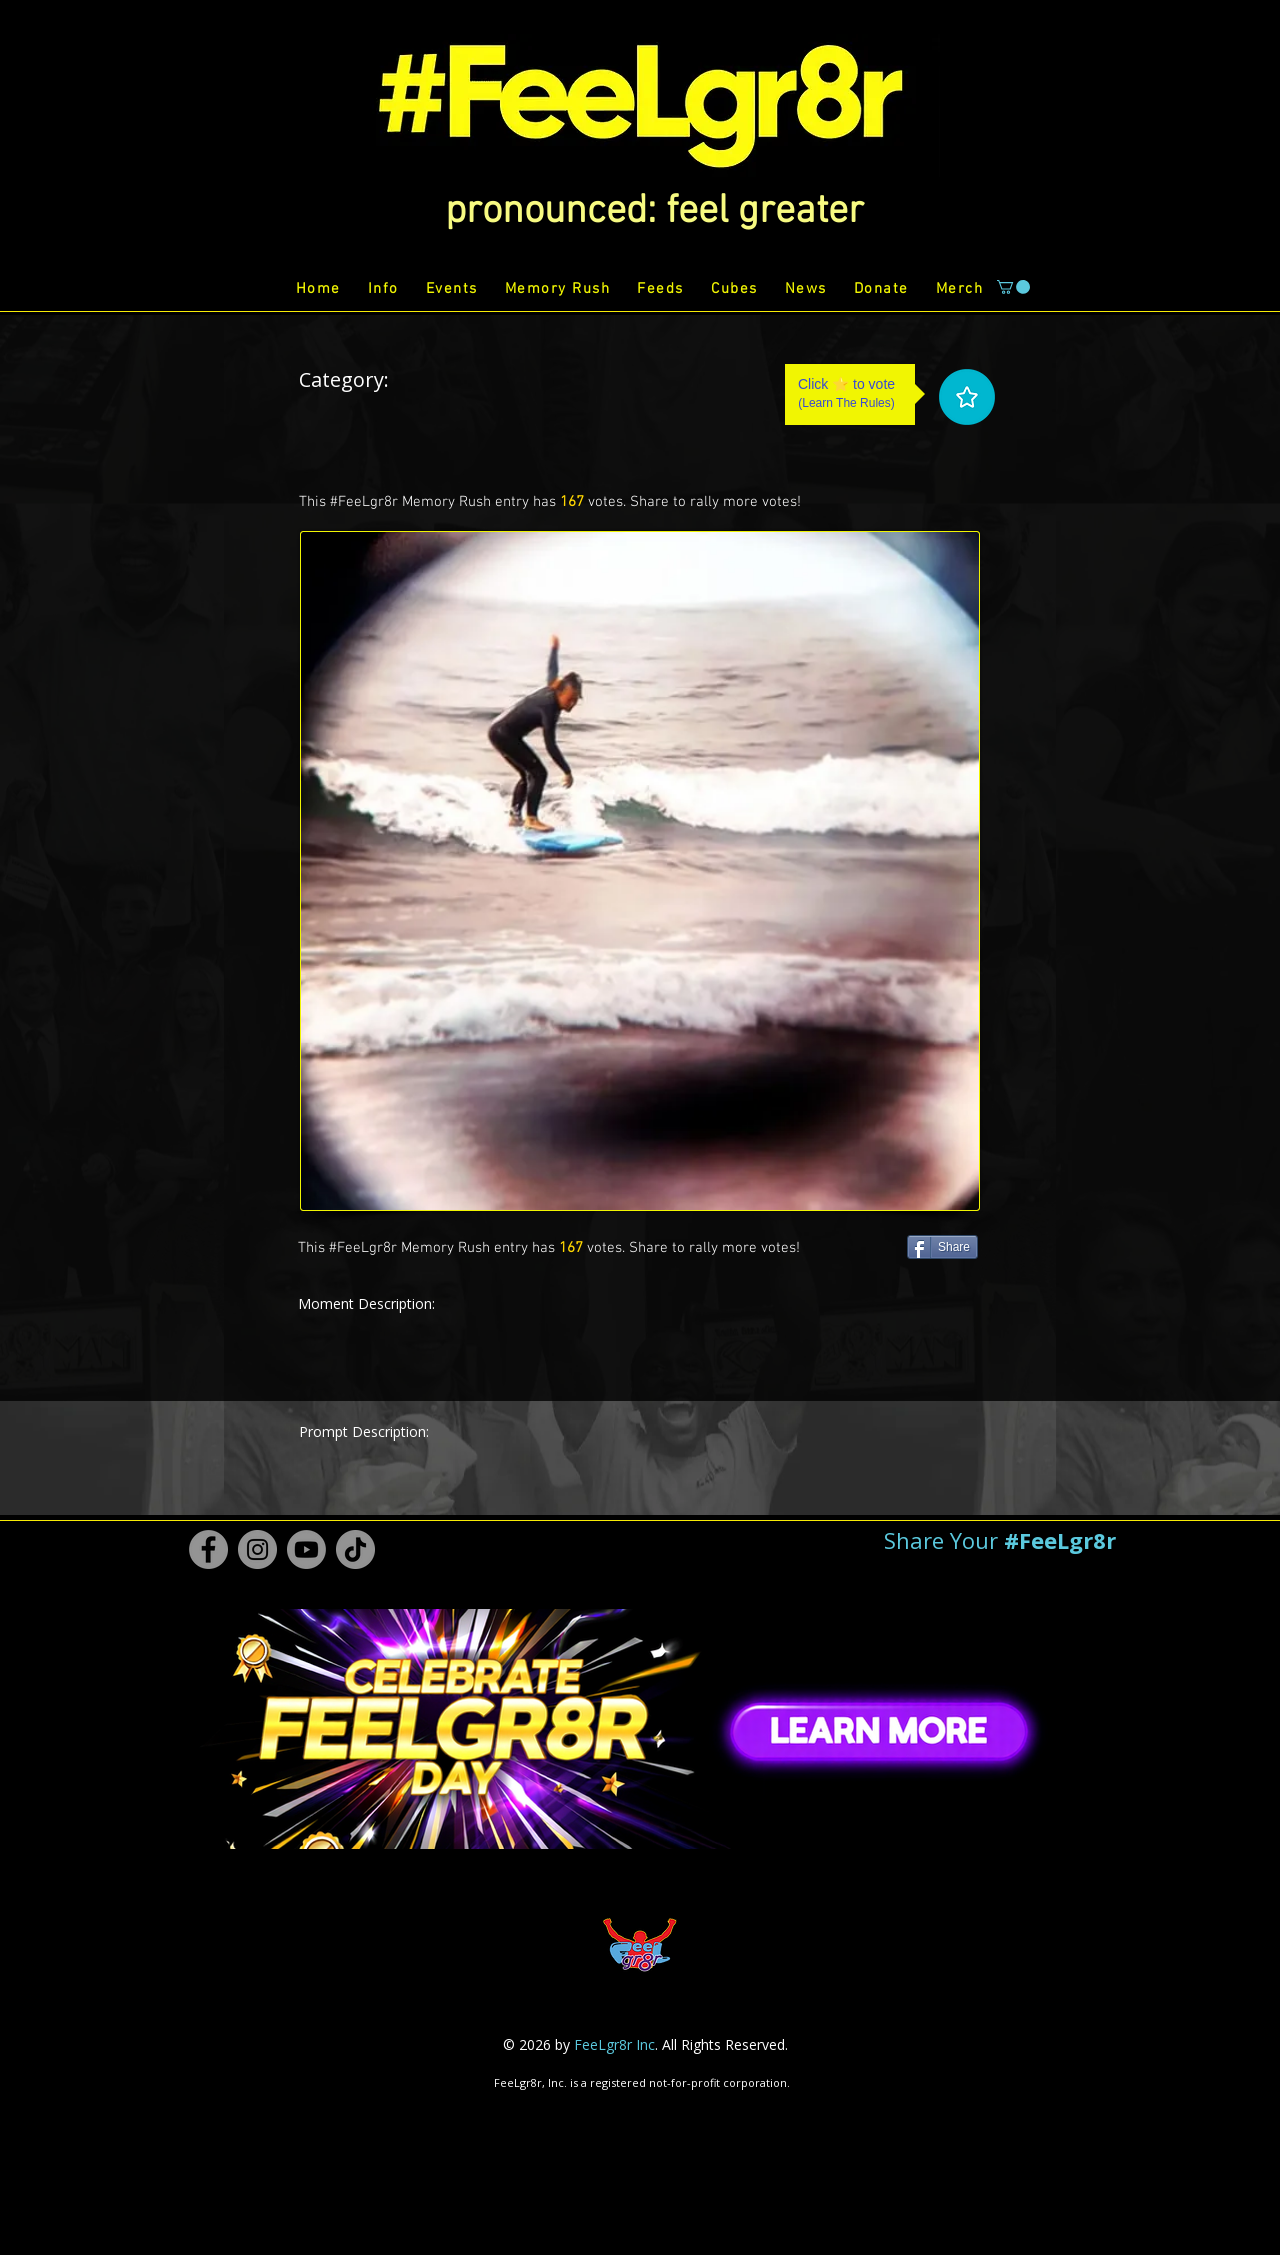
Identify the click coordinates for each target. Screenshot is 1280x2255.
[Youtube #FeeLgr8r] (306, 1549)
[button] (654, 212)
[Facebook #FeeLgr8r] (208, 1549)
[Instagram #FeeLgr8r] (257, 1549)
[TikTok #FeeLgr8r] (355, 1549)
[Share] (942, 1247)
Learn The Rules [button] (846, 403)
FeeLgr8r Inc (614, 2044)
